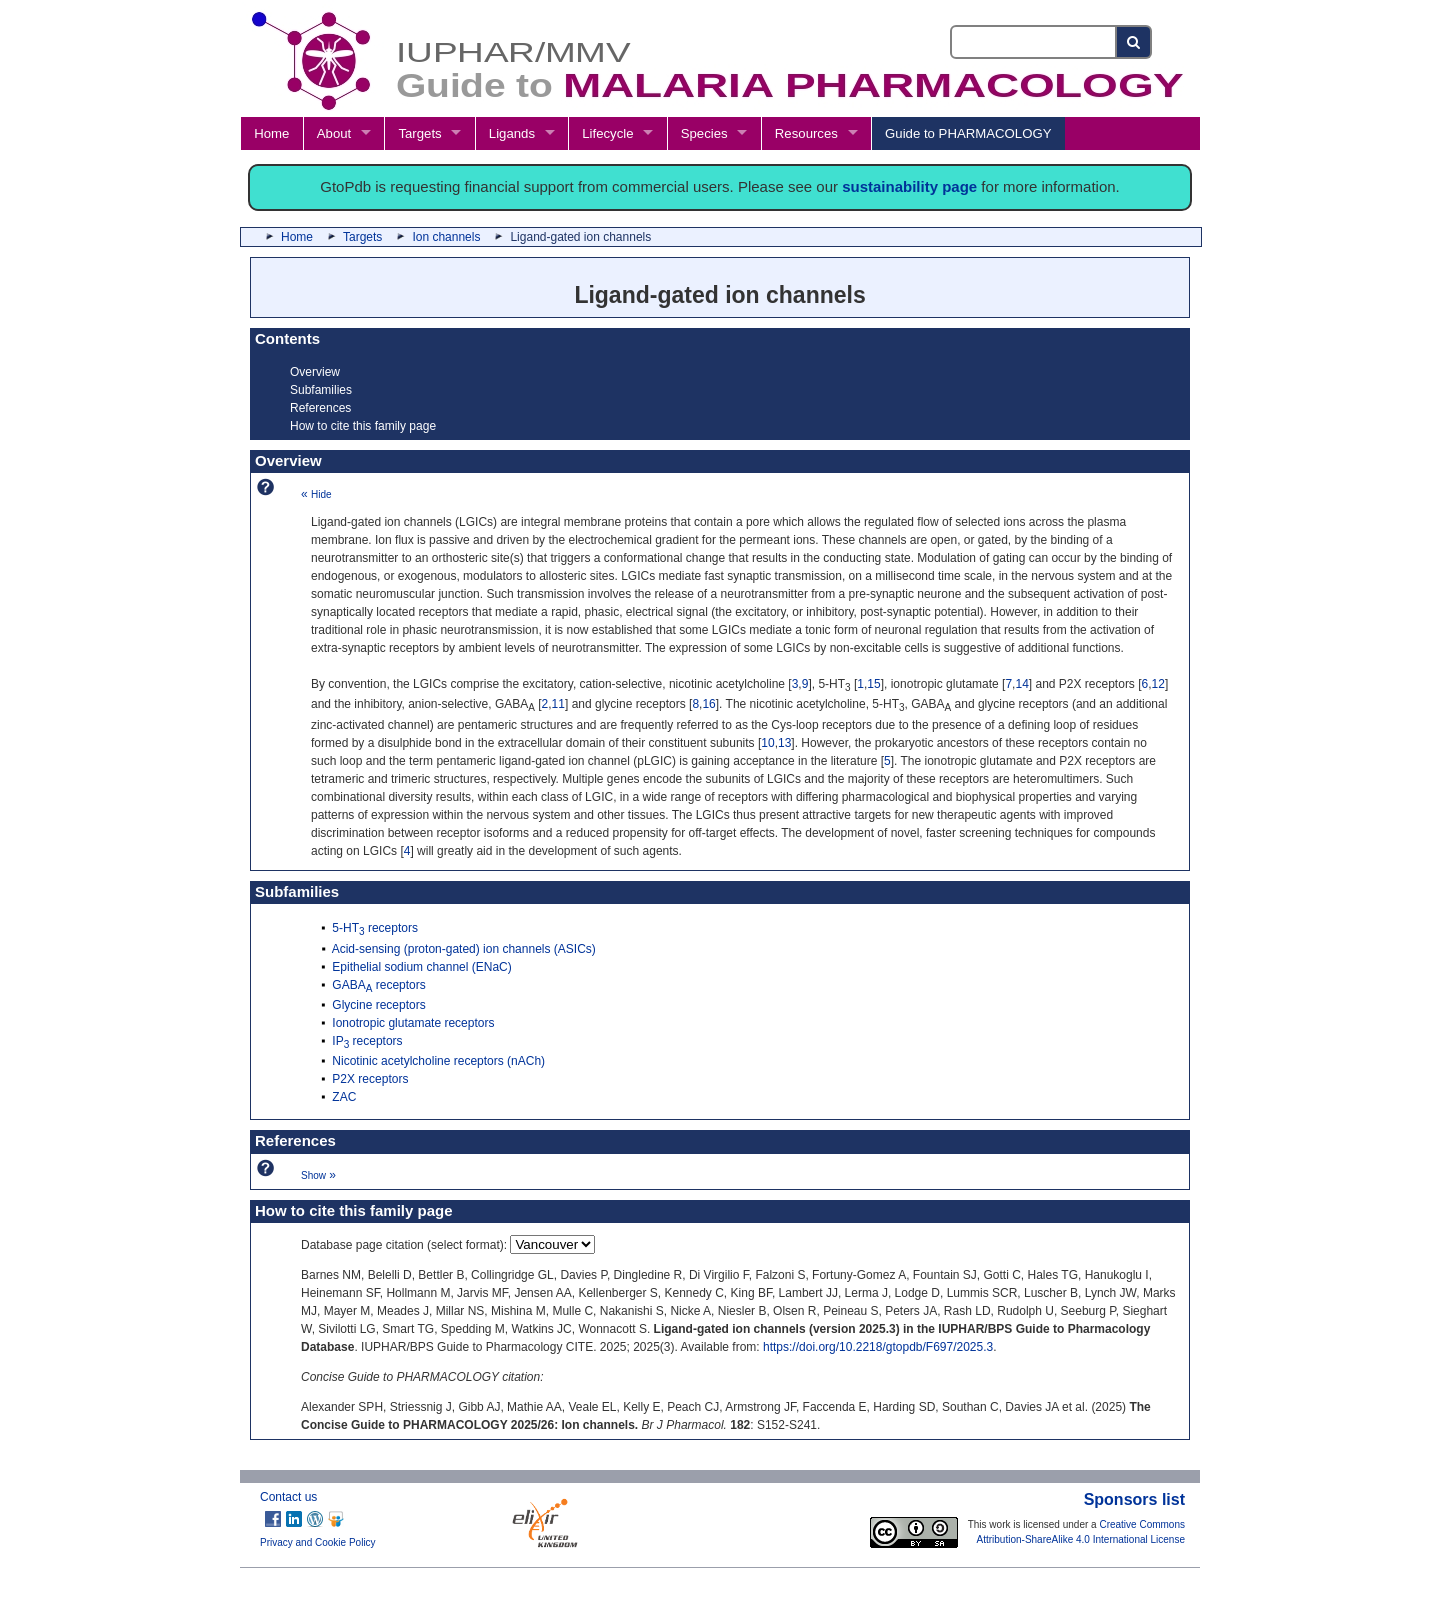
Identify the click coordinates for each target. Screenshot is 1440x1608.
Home (271, 133)
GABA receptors (378, 985)
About (334, 133)
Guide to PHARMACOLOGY (968, 133)
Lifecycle (607, 133)
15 (873, 684)
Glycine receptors (378, 1005)
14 (1021, 684)
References (320, 408)
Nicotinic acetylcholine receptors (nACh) (438, 1061)
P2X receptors (370, 1079)
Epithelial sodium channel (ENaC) (421, 967)
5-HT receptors (375, 928)
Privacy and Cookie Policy (318, 1542)
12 (1158, 684)
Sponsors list (1134, 1499)
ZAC (344, 1097)
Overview (315, 372)
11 (558, 704)
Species (704, 133)
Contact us (288, 1497)
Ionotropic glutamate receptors (413, 1023)
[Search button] (1134, 42)
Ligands (512, 133)
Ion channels (446, 237)
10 (767, 743)
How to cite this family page (363, 426)
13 (784, 743)
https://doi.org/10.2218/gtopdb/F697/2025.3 (878, 1347)
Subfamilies (321, 390)
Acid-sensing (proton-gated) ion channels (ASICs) (464, 949)
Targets (419, 133)
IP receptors (367, 1041)
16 (708, 704)
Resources (806, 133)
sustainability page (909, 186)
